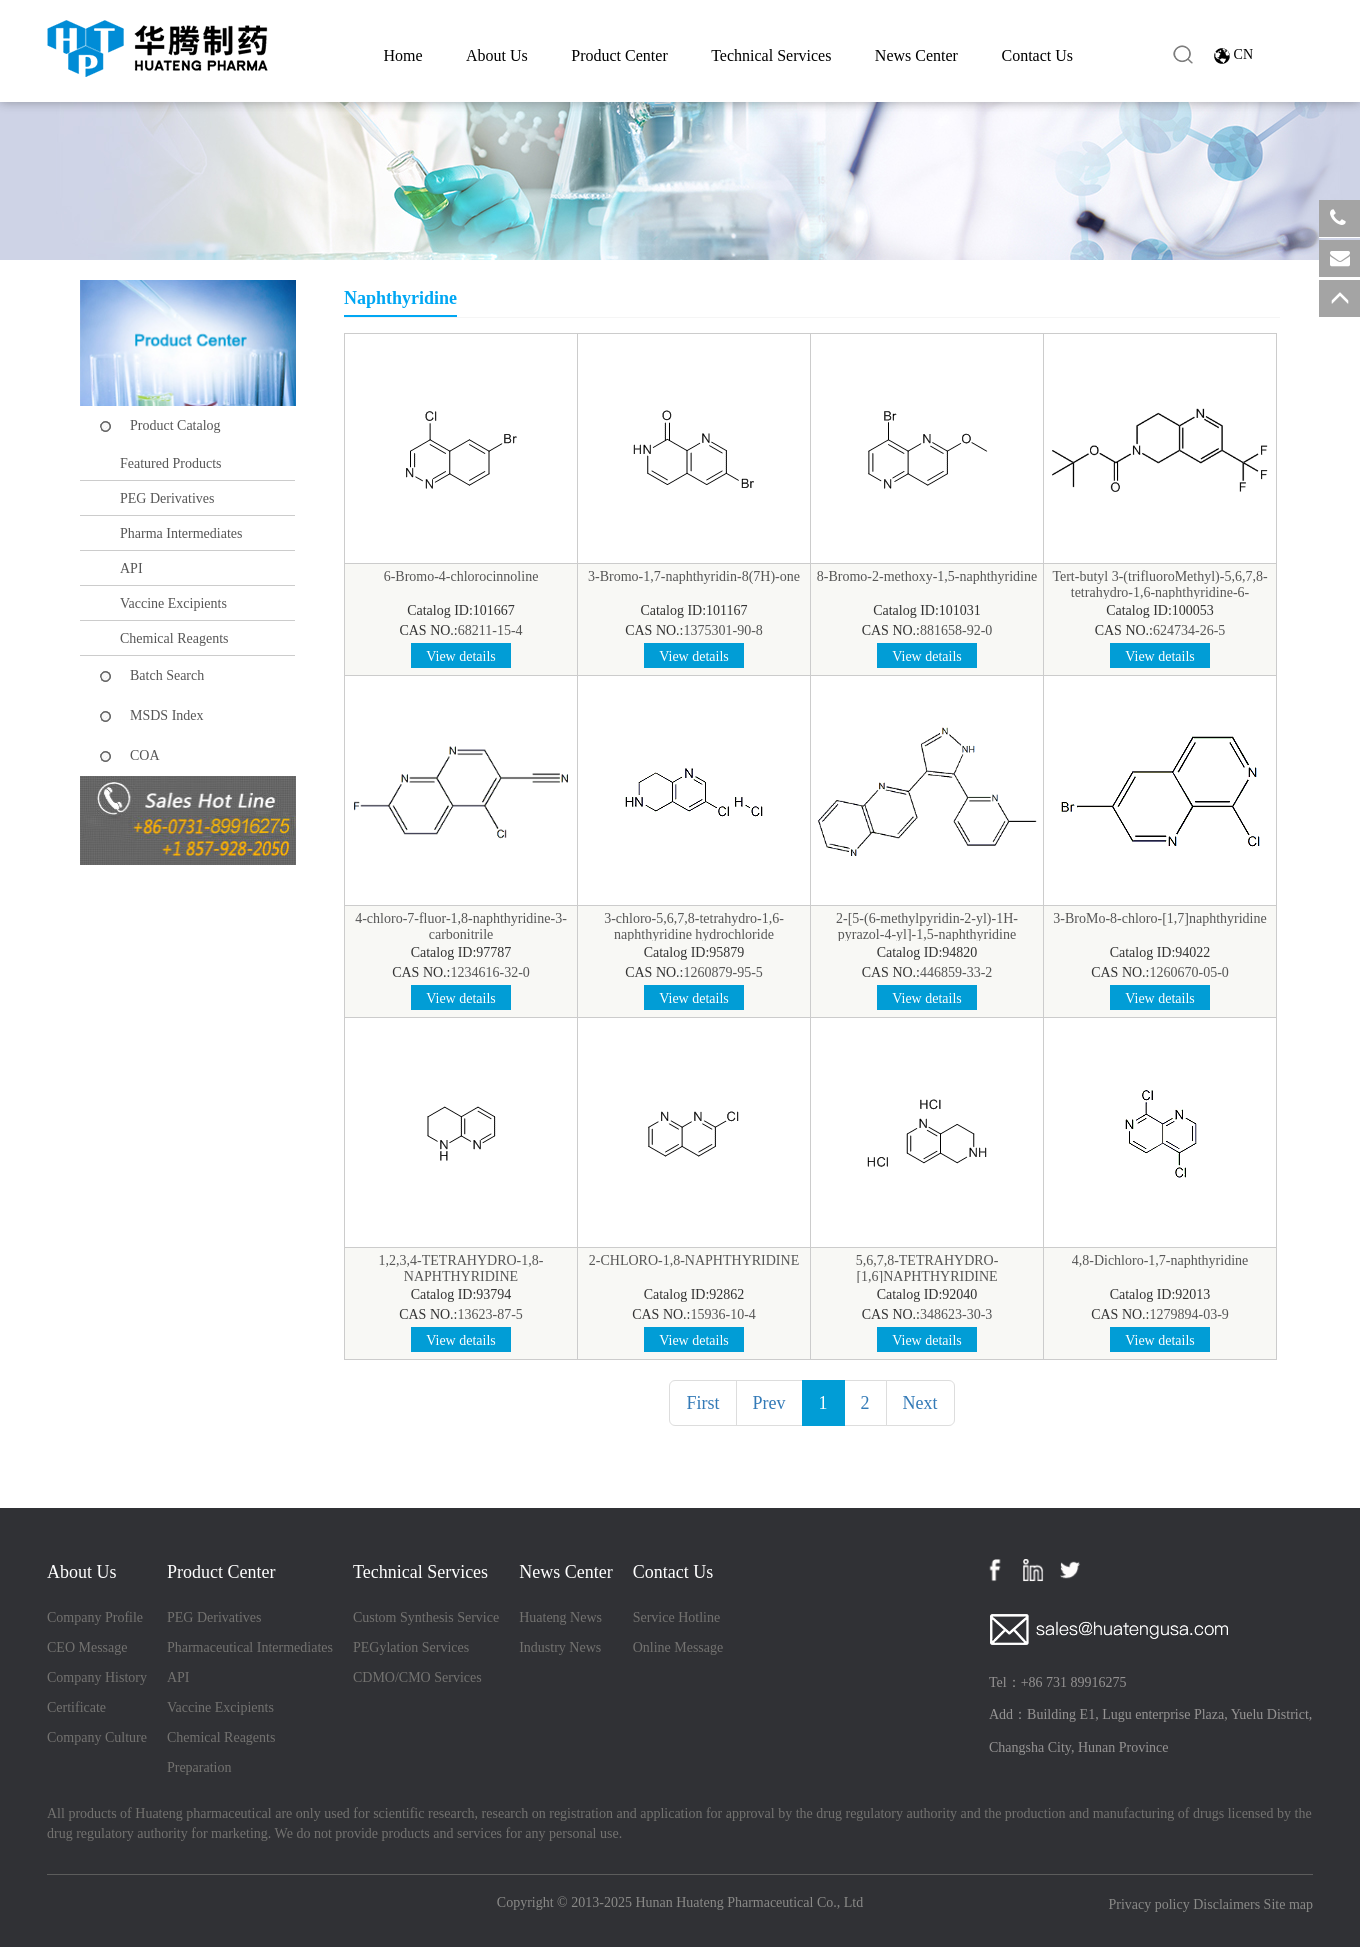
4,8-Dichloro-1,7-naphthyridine (1160, 1260)
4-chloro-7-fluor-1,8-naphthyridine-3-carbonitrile (461, 926)
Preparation (199, 1767)
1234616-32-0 (490, 972)
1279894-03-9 (1189, 1314)
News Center (916, 55)
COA (145, 755)
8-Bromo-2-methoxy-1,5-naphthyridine (927, 576)
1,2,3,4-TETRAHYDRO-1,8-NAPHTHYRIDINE (461, 1268)
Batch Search (167, 675)
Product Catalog (175, 425)
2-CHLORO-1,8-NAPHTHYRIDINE (694, 1260)
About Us (497, 55)
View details (461, 656)
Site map (1288, 1904)
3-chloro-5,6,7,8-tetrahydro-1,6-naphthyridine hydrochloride (694, 926)
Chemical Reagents (174, 638)
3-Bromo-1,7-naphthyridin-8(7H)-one (694, 576)
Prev (769, 1403)
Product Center (619, 55)
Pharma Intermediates (181, 533)
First (702, 1403)
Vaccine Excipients (173, 603)
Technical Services (771, 55)
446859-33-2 (956, 972)
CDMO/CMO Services (417, 1677)
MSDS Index (167, 715)
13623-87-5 (490, 1314)
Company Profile (95, 1617)
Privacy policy (1148, 1904)
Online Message (678, 1647)
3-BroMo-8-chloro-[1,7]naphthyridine (1159, 918)
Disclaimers (1226, 1904)
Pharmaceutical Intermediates (250, 1647)
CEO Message (87, 1647)
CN (1243, 54)
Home (402, 55)
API (131, 568)
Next (920, 1403)
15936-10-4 (723, 1314)
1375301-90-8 (723, 630)
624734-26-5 (1189, 630)
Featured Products (170, 463)
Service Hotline (676, 1617)
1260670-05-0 (1189, 972)
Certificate (76, 1707)
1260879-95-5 (723, 972)
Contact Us (1037, 55)
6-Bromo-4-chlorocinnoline (461, 576)
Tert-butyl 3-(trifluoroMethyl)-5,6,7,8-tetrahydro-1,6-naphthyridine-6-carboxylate (1159, 592)
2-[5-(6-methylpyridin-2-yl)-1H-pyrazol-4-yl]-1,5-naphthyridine (927, 926)
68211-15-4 (490, 630)
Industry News (560, 1647)
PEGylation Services (411, 1647)
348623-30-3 (956, 1314)
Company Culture (97, 1737)
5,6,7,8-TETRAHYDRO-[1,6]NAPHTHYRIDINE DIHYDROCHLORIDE (927, 1276)
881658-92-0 (956, 630)
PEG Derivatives (167, 498)
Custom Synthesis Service (426, 1617)
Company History (97, 1677)
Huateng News (560, 1617)
